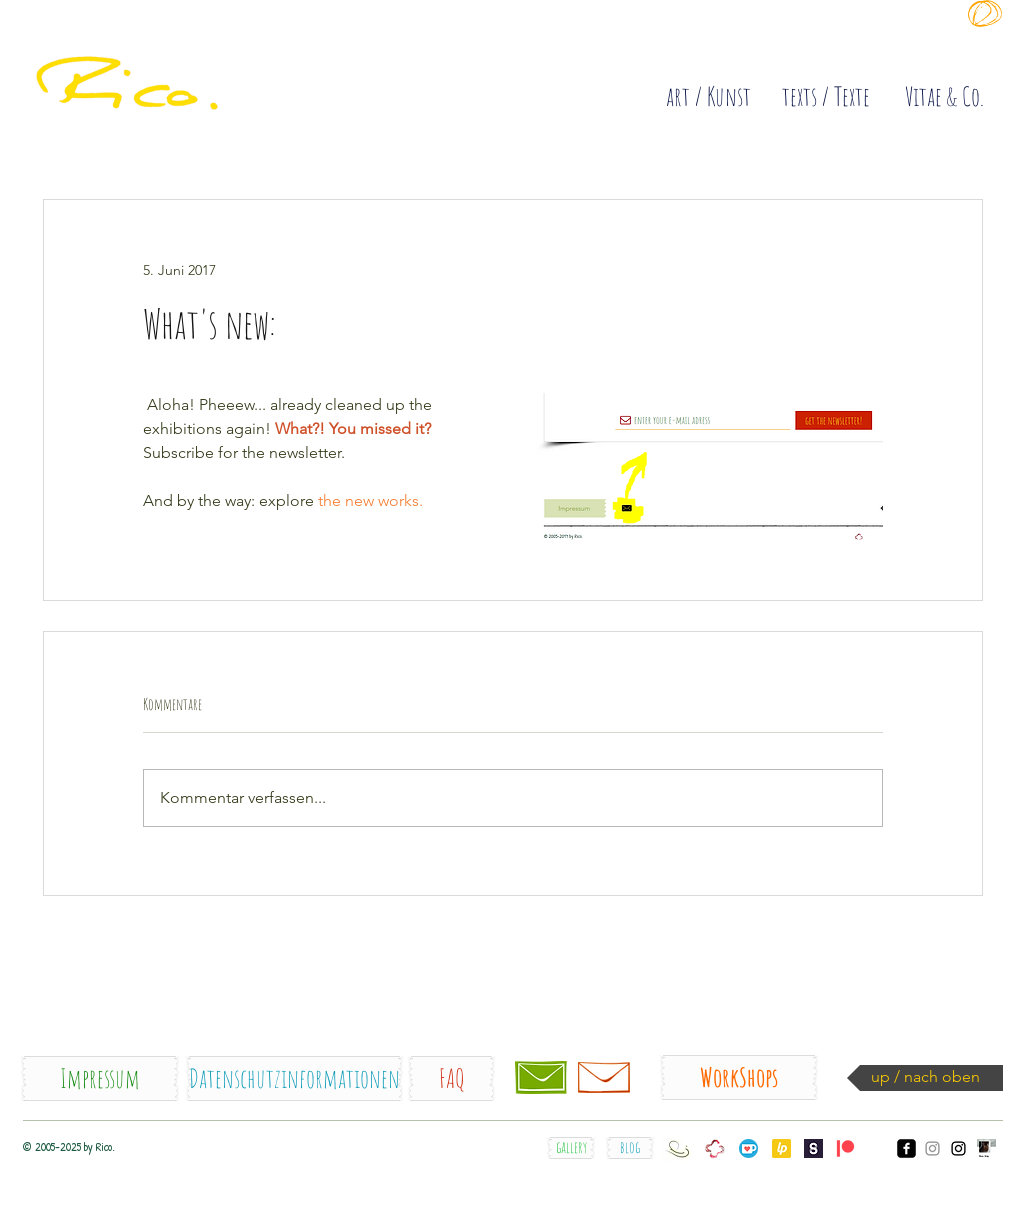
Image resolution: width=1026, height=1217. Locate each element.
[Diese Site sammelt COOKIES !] (742, 44)
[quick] (183, 60)
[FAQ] (451, 1078)
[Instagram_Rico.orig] (958, 1148)
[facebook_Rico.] (906, 1148)
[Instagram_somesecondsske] (932, 1148)
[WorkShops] (739, 1077)
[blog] (630, 1148)
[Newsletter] (604, 1078)
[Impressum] (100, 1078)
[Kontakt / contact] (541, 1078)
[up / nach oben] (925, 1078)
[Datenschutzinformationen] (294, 1078)
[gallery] (571, 1148)
